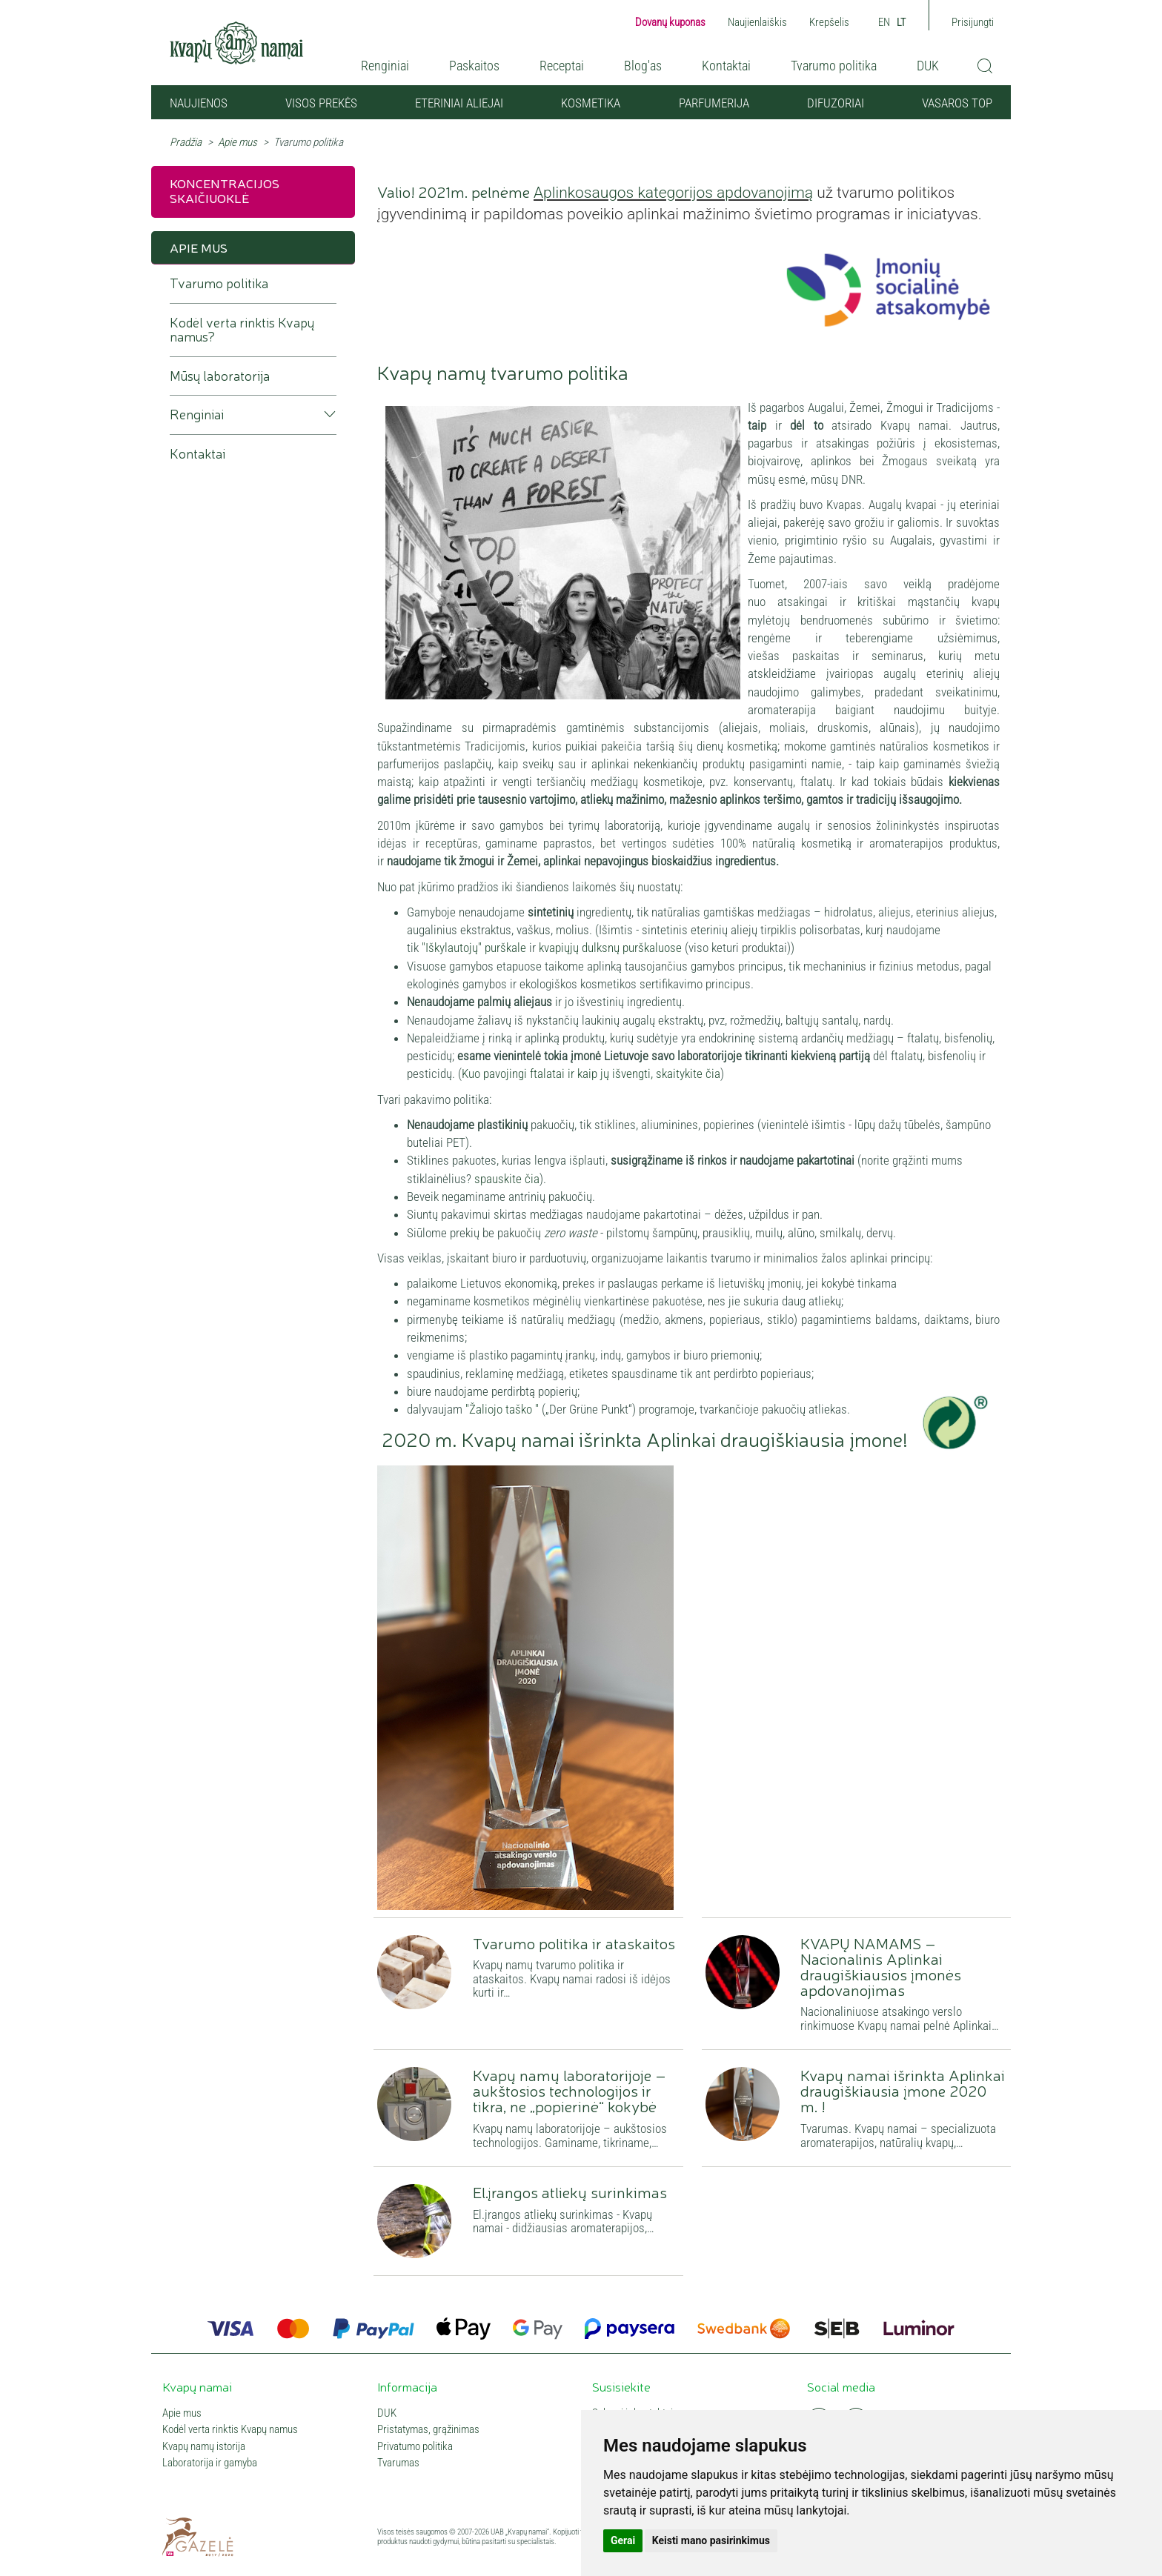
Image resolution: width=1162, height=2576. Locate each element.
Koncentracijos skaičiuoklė (224, 190)
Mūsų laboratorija (220, 376)
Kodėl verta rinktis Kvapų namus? (242, 330)
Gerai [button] (623, 2540)
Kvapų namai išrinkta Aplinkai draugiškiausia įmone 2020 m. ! (902, 2090)
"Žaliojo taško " (503, 1409)
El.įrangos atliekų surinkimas (570, 2191)
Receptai (562, 65)
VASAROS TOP (957, 103)
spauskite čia (507, 1178)
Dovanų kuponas (670, 22)
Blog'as (643, 65)
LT (901, 22)
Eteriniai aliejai (459, 103)
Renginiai (385, 65)
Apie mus (237, 142)
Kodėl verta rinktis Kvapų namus (230, 2429)
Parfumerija (714, 103)
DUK (928, 65)
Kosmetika (590, 103)
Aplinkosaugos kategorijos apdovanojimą (673, 193)
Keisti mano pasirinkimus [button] (711, 2540)
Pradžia (186, 142)
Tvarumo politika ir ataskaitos (574, 1942)
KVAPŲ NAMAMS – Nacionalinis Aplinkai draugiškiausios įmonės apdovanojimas (880, 1966)
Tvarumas (398, 2463)
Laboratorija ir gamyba (209, 2463)
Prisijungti (973, 22)
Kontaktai (726, 65)
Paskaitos (474, 65)
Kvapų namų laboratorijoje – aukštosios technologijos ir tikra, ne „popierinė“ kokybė (569, 2090)
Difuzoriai (835, 103)
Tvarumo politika (834, 65)
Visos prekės (321, 103)
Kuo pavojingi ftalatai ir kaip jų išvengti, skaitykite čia (591, 1073)
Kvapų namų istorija (203, 2446)
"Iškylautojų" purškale (474, 947)
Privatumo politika (415, 2446)
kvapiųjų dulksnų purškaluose (610, 947)
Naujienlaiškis (757, 22)
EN (884, 22)
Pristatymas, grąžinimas (428, 2429)
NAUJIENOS (199, 103)
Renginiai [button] (197, 414)
